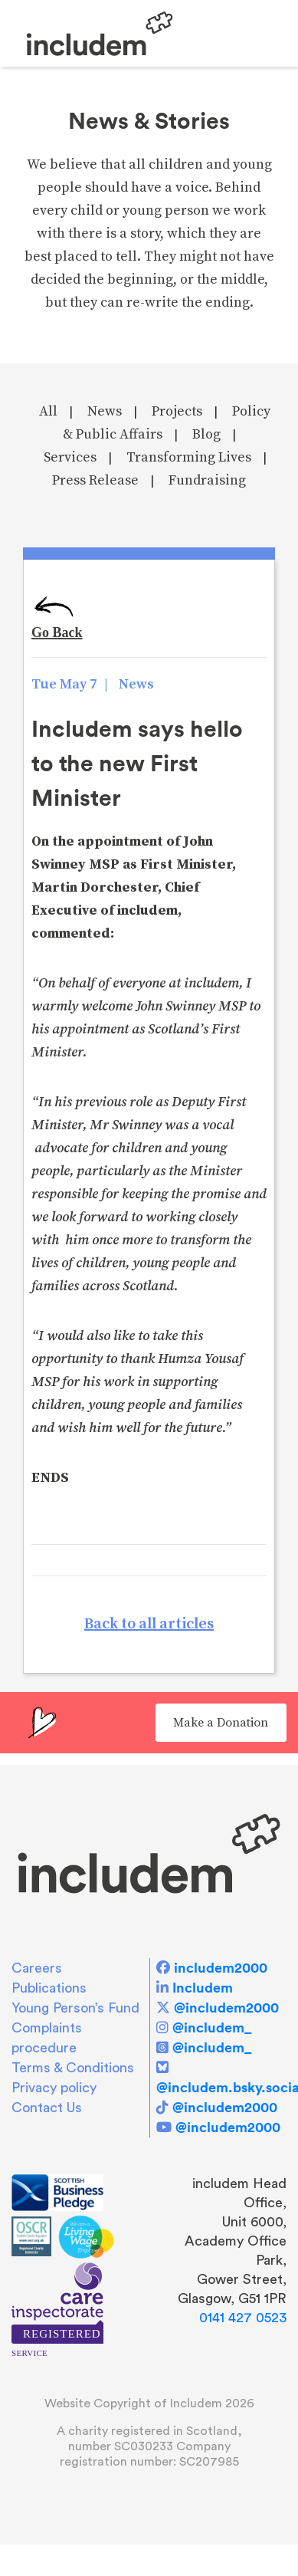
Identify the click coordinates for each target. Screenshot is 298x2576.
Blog (206, 434)
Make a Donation (220, 1722)
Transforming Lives (188, 457)
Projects (177, 411)
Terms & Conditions (72, 2068)
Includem (202, 1987)
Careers (36, 1968)
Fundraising (207, 480)
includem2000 (220, 1967)
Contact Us (46, 2107)
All (48, 411)
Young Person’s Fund (75, 2008)
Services (70, 457)
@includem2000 (226, 2007)
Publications (49, 1988)
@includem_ (211, 2027)
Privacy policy (54, 2088)
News (104, 411)
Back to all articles (149, 1624)
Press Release (95, 480)
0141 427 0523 (243, 2318)
